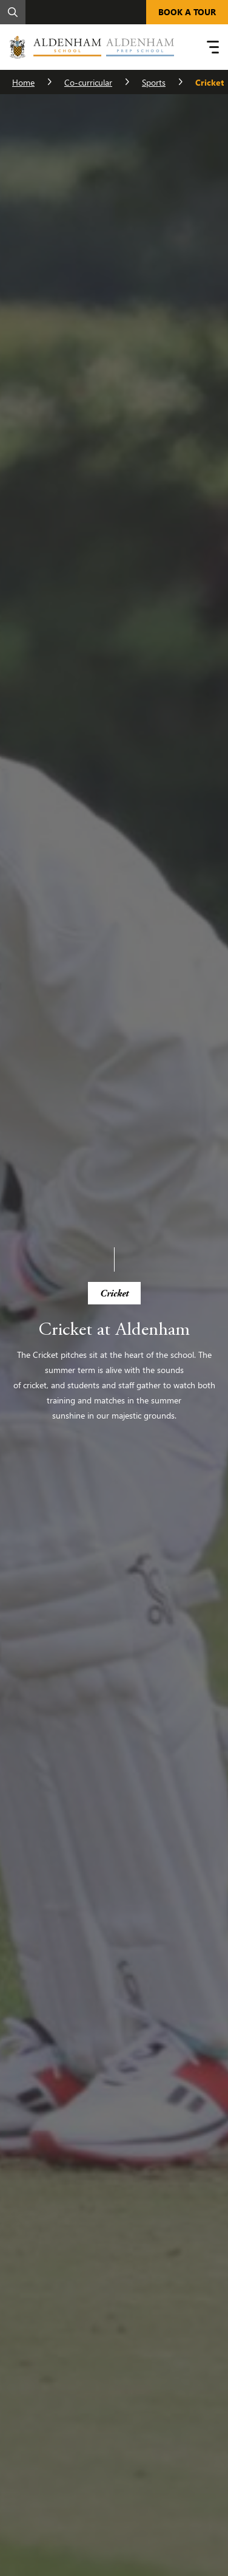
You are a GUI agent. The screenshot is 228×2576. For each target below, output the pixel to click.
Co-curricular (88, 82)
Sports (154, 82)
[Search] (12, 12)
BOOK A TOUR (187, 12)
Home (23, 82)
